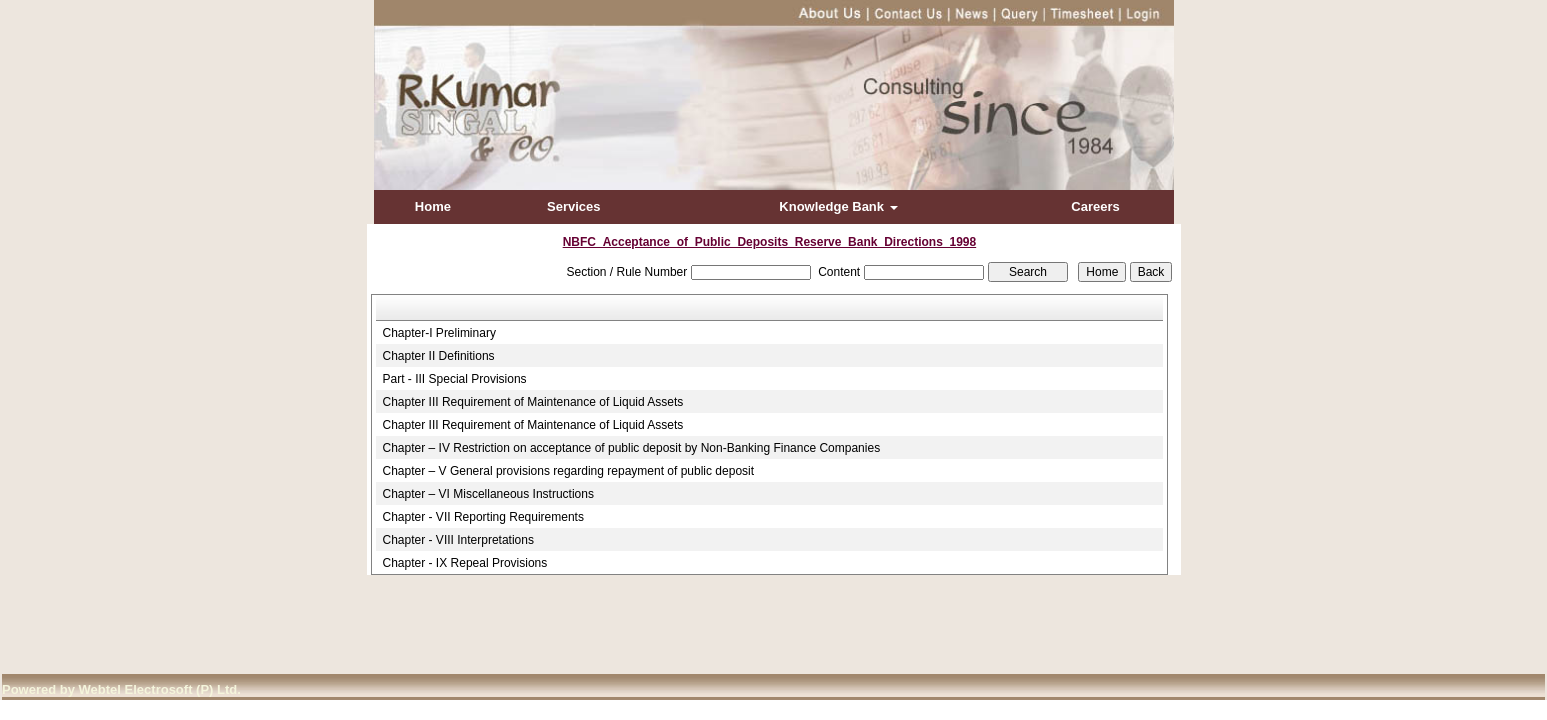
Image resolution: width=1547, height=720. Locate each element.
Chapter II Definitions (439, 356)
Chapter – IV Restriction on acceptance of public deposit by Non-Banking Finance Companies (632, 448)
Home (433, 206)
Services (574, 206)
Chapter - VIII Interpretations (458, 540)
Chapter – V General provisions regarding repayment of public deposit (569, 471)
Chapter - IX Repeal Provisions (465, 563)
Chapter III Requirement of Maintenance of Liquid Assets (533, 402)
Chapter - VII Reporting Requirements (483, 517)
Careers (1095, 206)
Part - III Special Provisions (455, 379)
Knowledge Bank (838, 206)
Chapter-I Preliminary (439, 333)
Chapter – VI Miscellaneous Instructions (488, 494)
